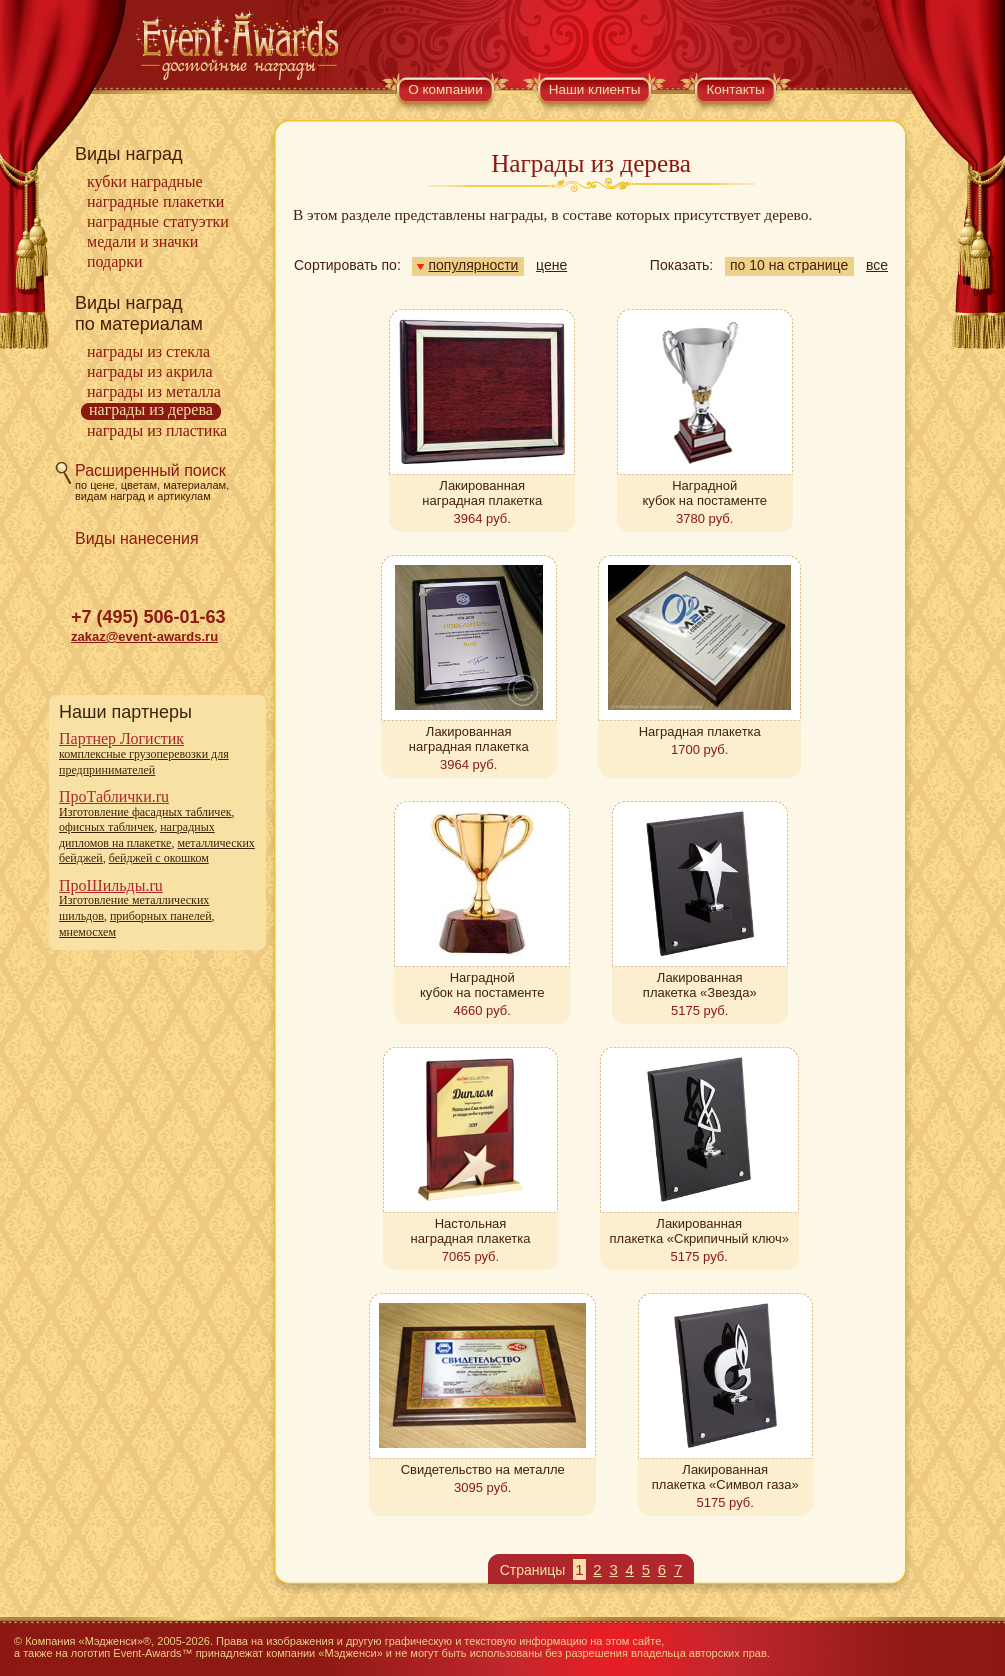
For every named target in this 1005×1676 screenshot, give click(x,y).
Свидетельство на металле (483, 1469)
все (877, 265)
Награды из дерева (151, 409)
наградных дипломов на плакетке (137, 835)
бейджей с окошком (159, 858)
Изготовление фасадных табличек (145, 812)
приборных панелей (161, 916)
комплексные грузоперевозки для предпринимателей (144, 762)
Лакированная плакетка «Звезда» (700, 985)
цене (551, 265)
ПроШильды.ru (111, 885)
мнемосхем (87, 932)
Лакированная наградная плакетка (482, 493)
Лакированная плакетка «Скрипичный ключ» (699, 1231)
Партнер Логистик (121, 738)
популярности (467, 265)
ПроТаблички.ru (114, 796)
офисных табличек (106, 827)
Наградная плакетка (700, 731)
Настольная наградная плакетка (471, 1231)
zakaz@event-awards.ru (144, 636)
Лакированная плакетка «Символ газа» (725, 1477)
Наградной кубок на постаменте (704, 493)
